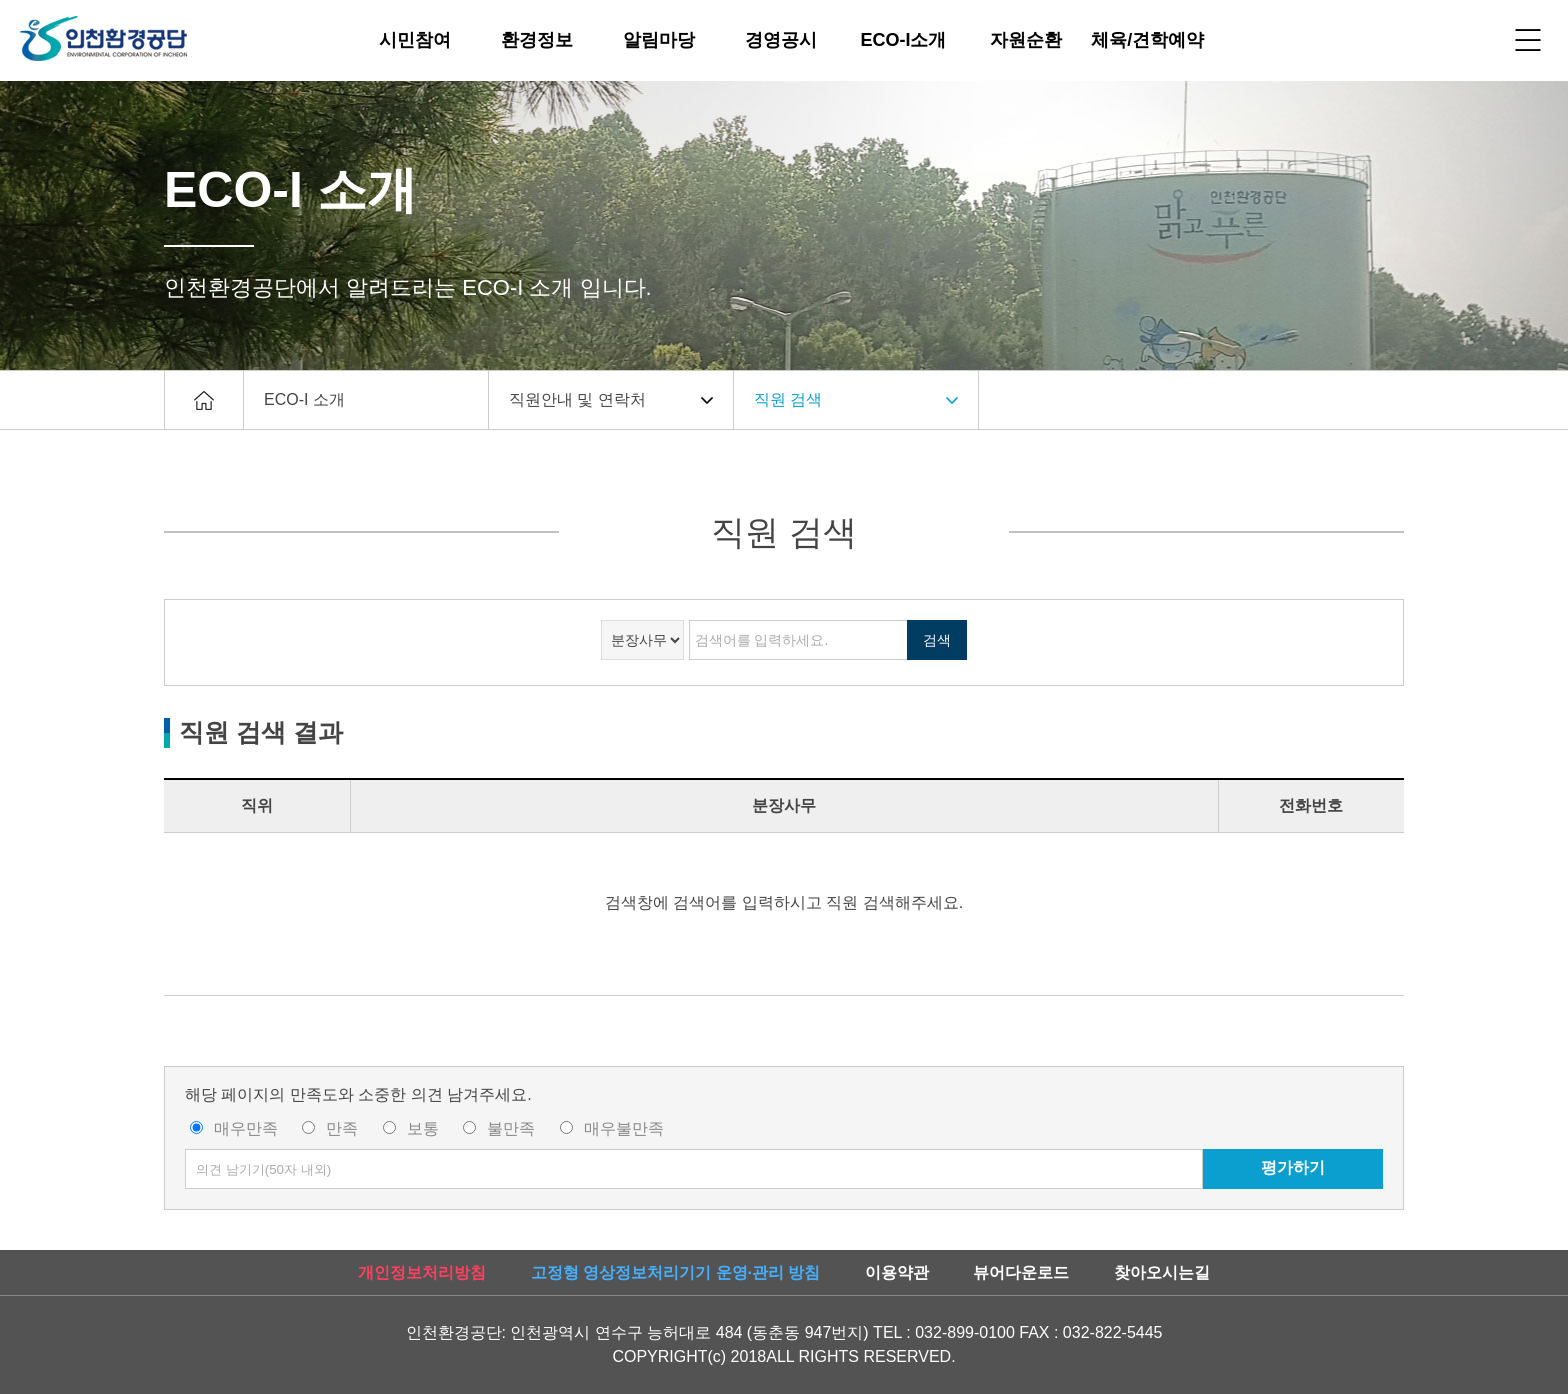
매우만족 (246, 1128)
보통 (423, 1128)
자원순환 (1026, 40)
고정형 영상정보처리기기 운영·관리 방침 (676, 1272)
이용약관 (897, 1272)
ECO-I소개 (903, 40)
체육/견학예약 (1147, 40)
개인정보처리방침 (422, 1272)
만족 (342, 1128)
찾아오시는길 (1162, 1272)
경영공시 (781, 40)
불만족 (511, 1128)
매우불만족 (624, 1128)
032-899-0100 (965, 1332)
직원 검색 (788, 399)
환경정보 (537, 40)
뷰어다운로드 (1021, 1272)
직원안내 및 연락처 (577, 399)
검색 (937, 640)
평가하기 (1293, 1167)
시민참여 (415, 40)
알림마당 (659, 40)
